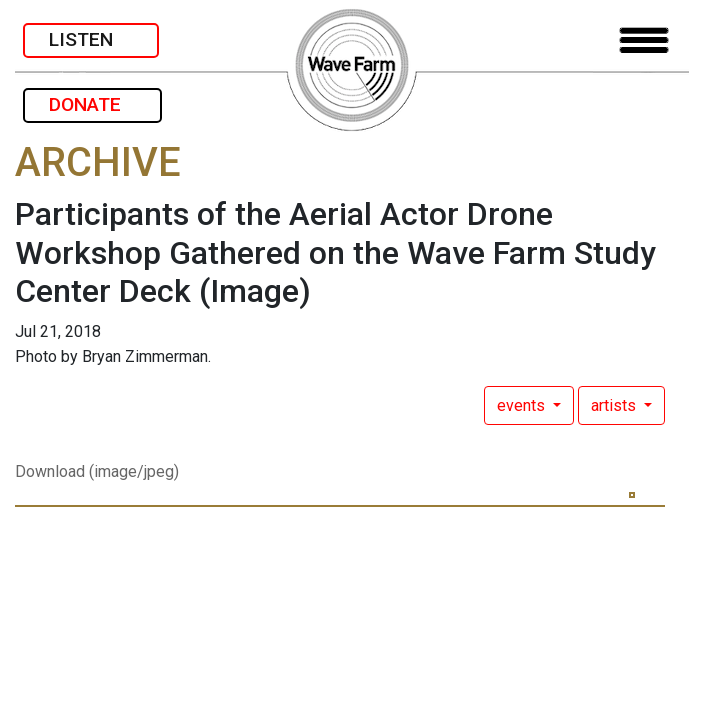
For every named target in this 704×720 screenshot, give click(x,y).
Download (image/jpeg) (97, 471)
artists (615, 405)
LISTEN (91, 39)
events (523, 405)
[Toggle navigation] (644, 40)
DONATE (92, 104)
